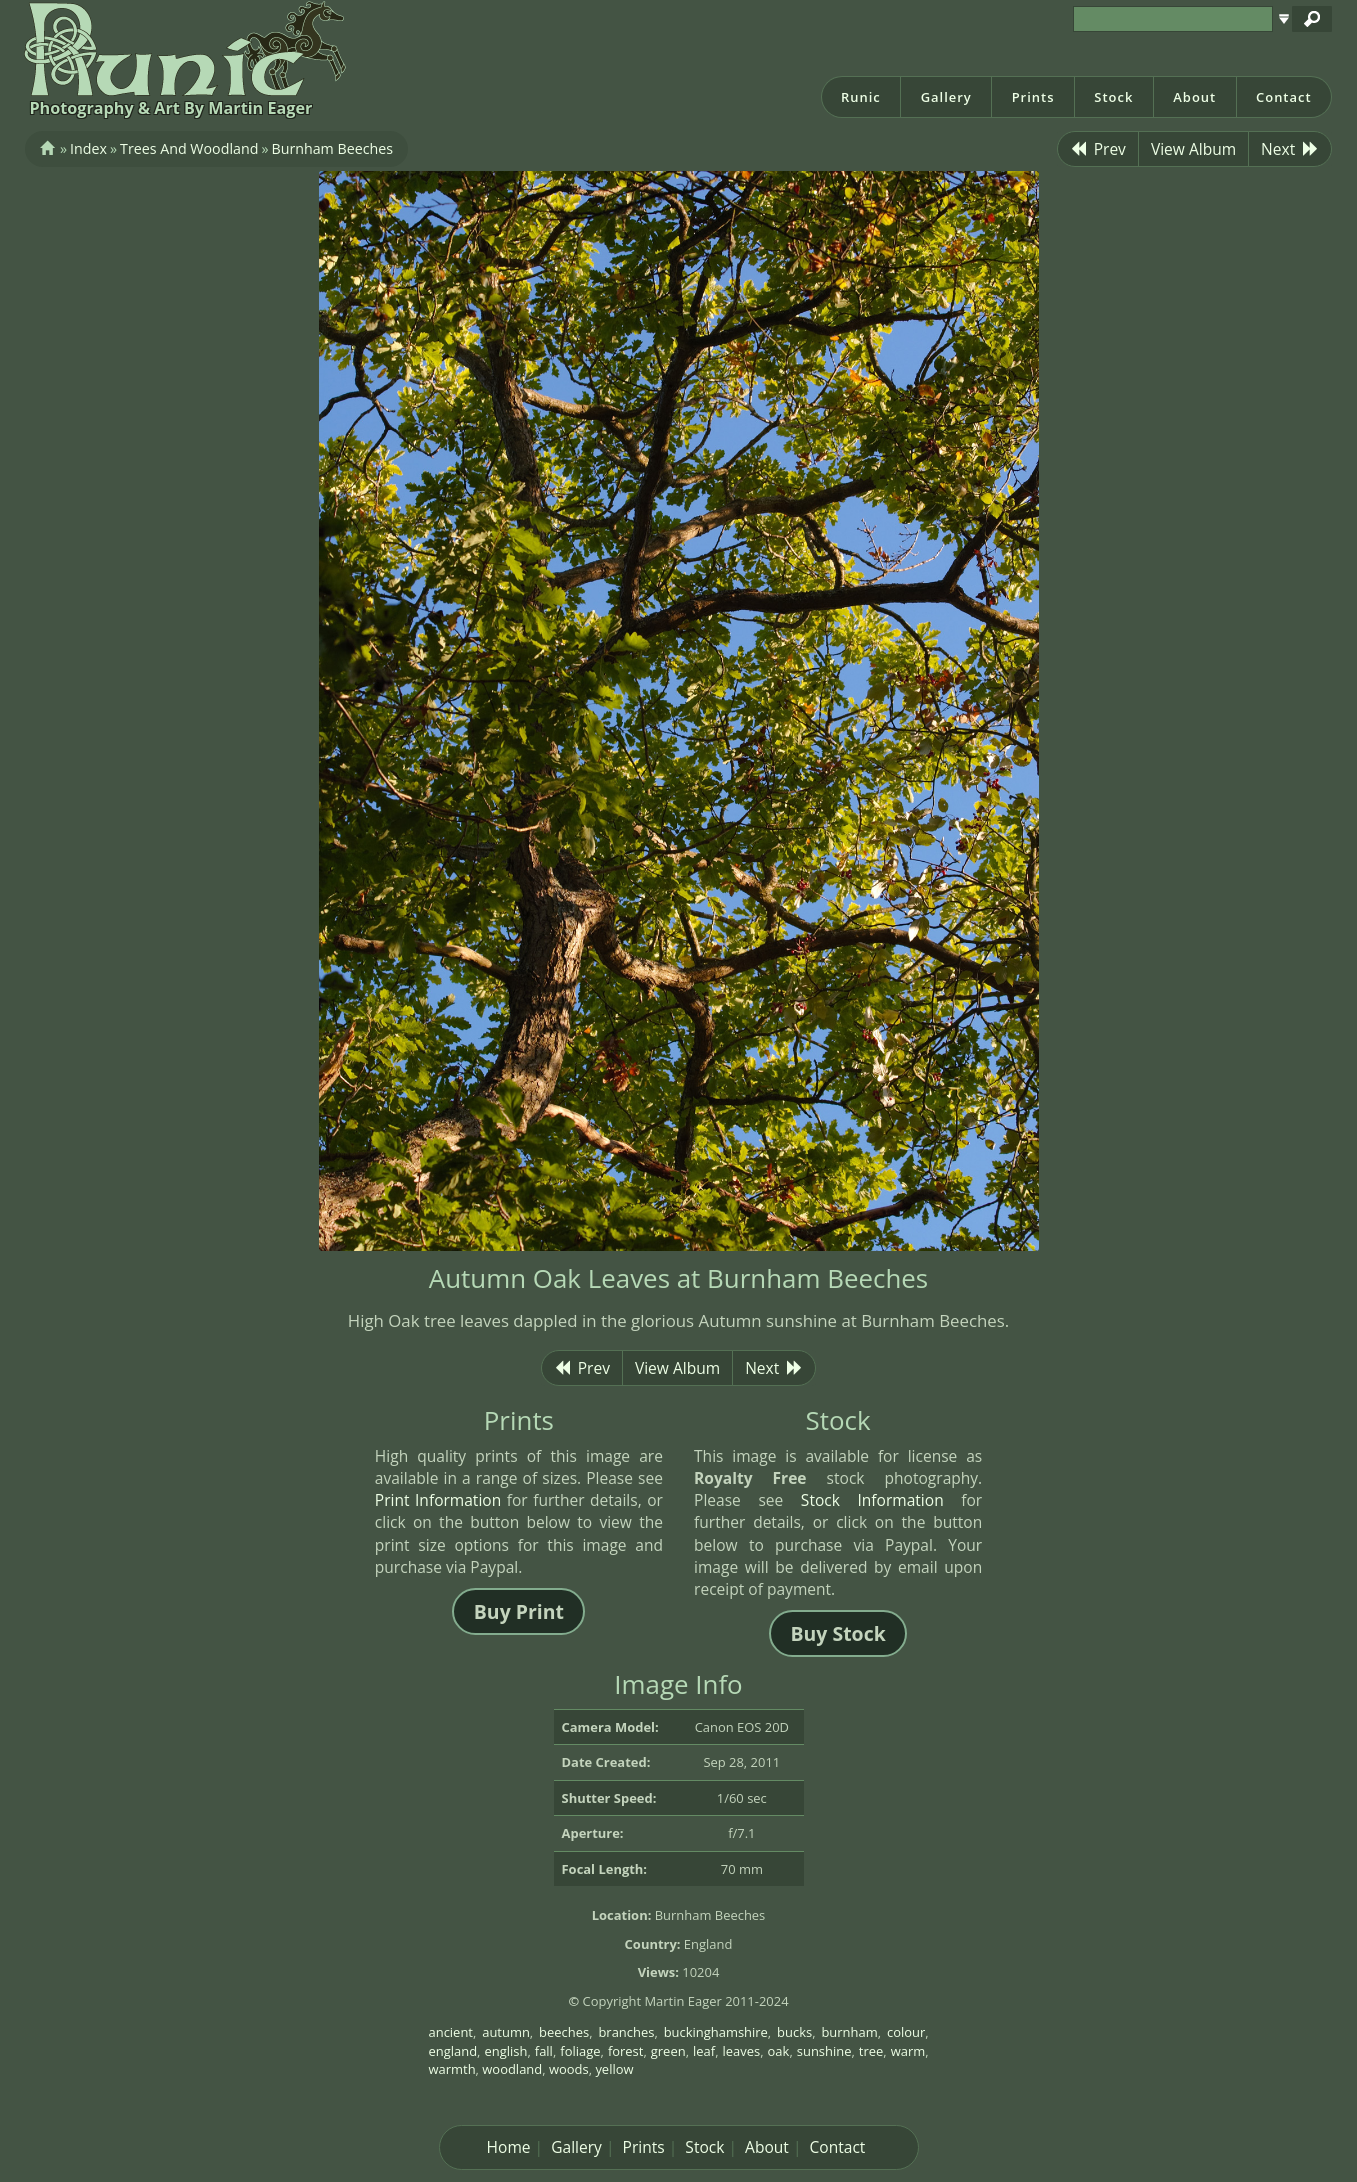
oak (779, 2051)
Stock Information (872, 1500)
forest (626, 2051)
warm (908, 2051)
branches (626, 2032)
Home (509, 2147)
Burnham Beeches (332, 148)
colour (906, 2032)
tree (871, 2051)
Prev (1098, 149)
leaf (704, 2051)
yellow (614, 2069)
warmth (452, 2069)
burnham (849, 2032)
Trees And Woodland (189, 148)
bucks (794, 2032)
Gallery (946, 97)
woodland (512, 2069)
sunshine (824, 2051)
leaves (742, 2051)
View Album (1193, 149)
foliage (580, 2051)
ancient (451, 2032)
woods (569, 2069)
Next (1290, 149)
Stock (1113, 97)
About (1194, 97)
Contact (1284, 97)
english (505, 2051)
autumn (506, 2032)
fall (544, 2051)
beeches (564, 2032)
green (668, 2051)
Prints (1033, 97)
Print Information (438, 1500)
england (453, 2051)
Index (88, 148)
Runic (861, 97)
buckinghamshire (716, 2032)
